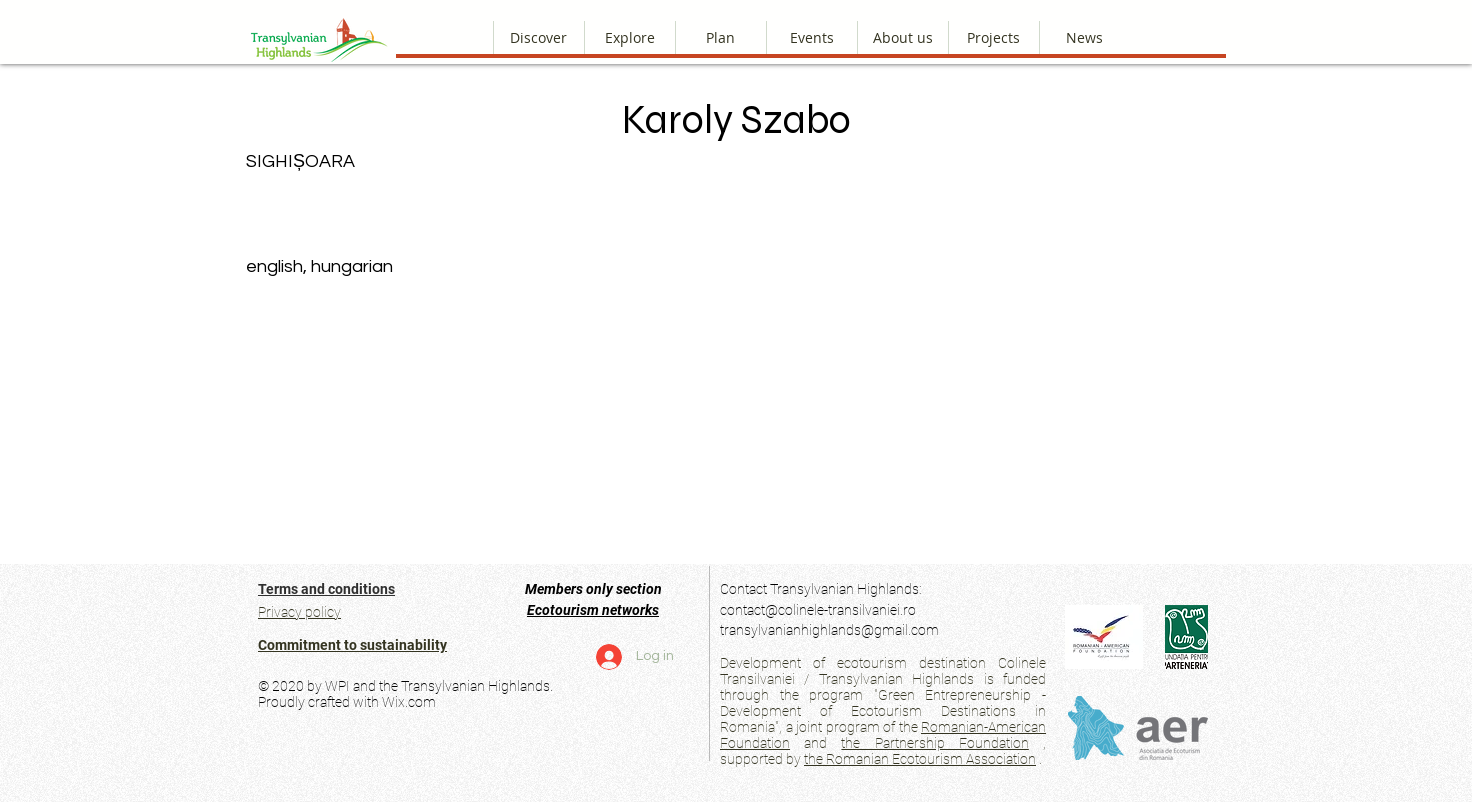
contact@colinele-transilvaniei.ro (818, 610)
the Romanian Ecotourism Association (920, 759)
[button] (902, 37)
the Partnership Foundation (934, 743)
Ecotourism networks (593, 610)
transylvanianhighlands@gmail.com (829, 630)
